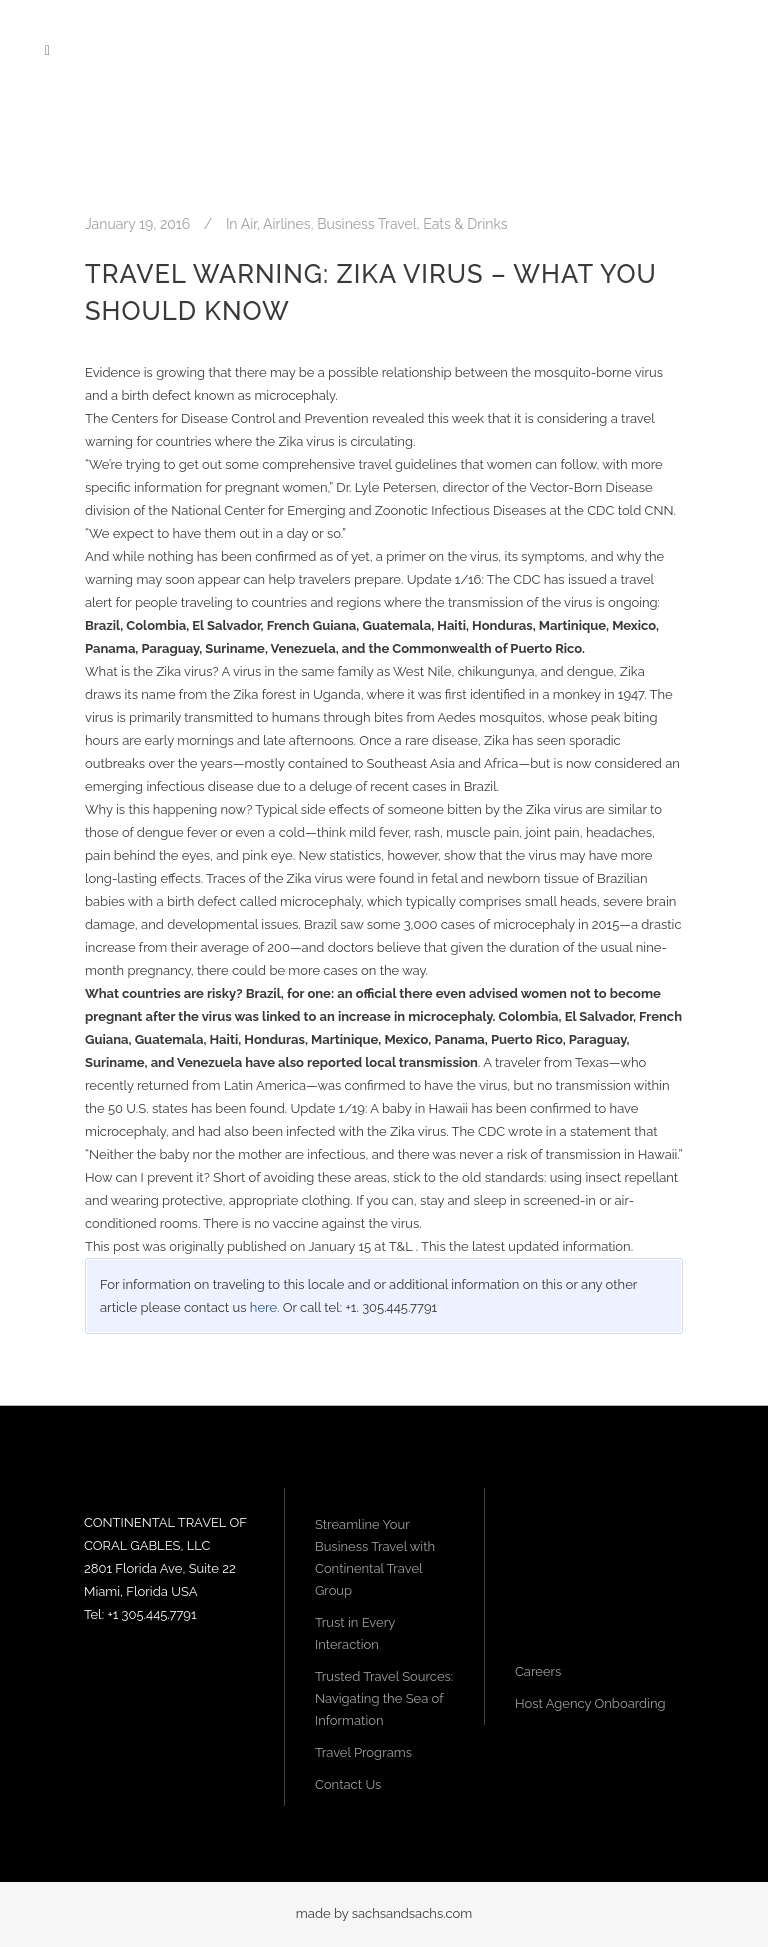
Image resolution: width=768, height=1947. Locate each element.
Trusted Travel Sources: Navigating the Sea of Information (384, 1698)
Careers (538, 1671)
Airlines (286, 224)
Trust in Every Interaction (355, 1633)
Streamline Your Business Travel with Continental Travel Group (375, 1557)
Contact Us (348, 1784)
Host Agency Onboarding (590, 1703)
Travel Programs (363, 1752)
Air (249, 224)
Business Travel (366, 224)
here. (265, 1307)
